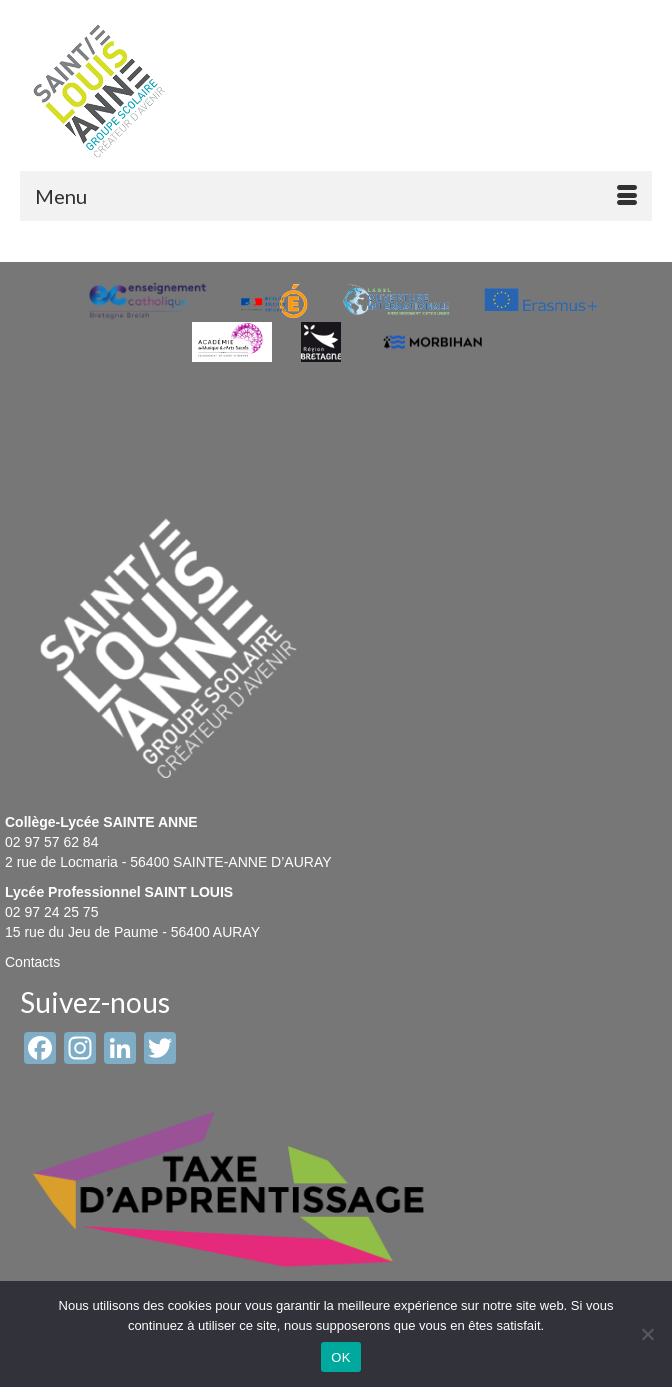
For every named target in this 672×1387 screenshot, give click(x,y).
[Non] (647, 1334)
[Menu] (336, 196)
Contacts (32, 962)
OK (340, 1357)
